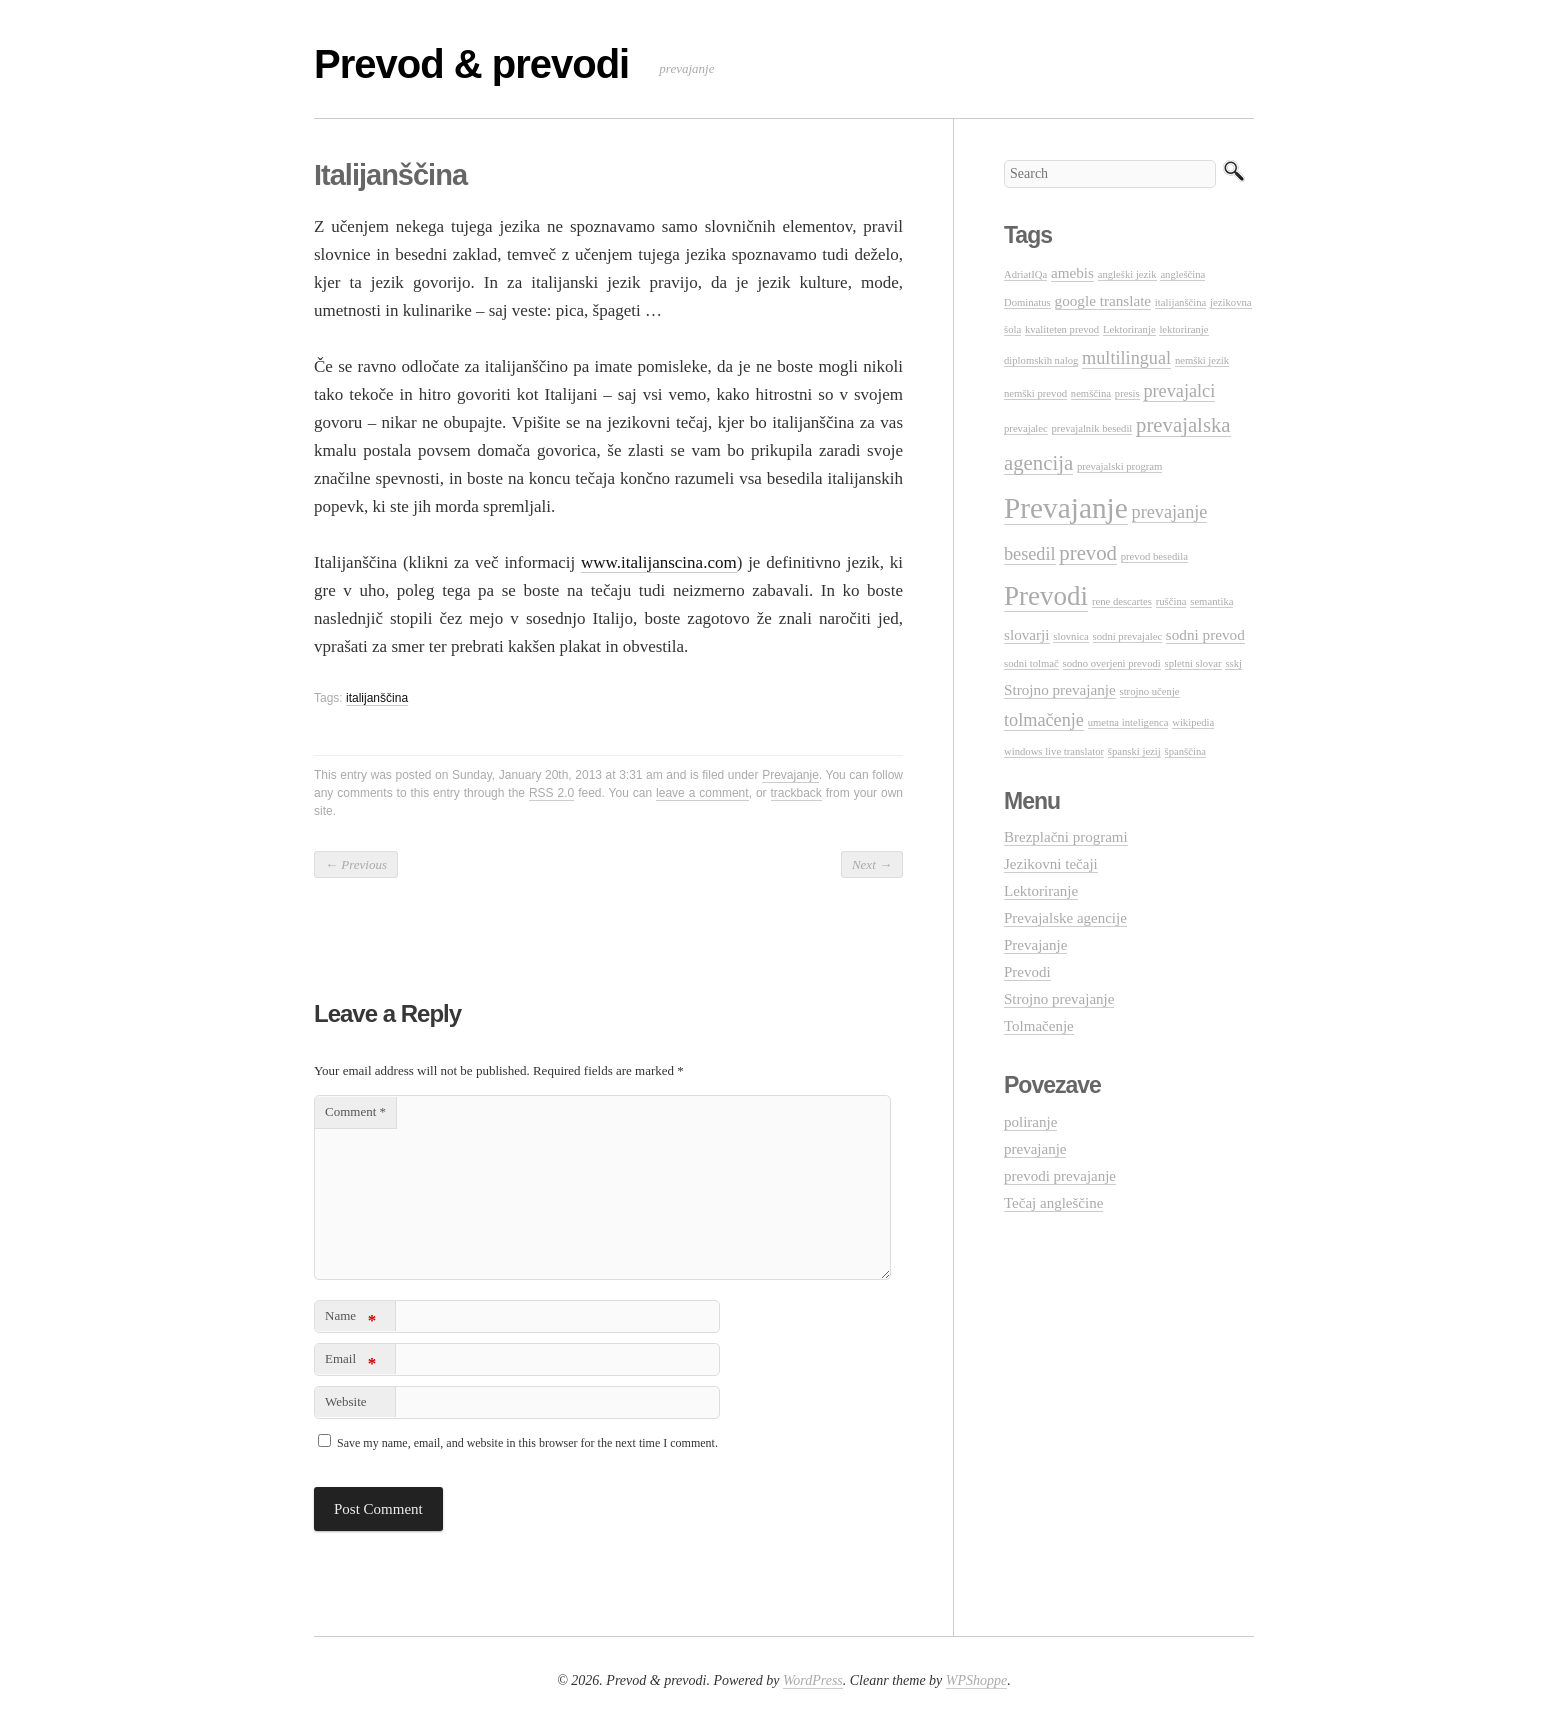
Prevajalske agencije (1065, 918)
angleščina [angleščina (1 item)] (1182, 274)
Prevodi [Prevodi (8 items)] (1046, 596)
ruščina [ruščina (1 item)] (1171, 601)
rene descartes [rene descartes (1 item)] (1122, 601)
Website (346, 1401)
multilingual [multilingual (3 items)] (1126, 358)
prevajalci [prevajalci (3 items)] (1179, 391)
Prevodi (1027, 972)
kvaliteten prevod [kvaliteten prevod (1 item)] (1062, 329)
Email (350, 1362)
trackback (796, 793)
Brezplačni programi (1066, 837)
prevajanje (1035, 1149)
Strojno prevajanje (1059, 999)
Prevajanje (790, 775)
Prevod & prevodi (471, 64)
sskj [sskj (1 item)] (1233, 663)
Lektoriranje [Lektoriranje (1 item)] (1129, 329)
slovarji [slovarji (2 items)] (1027, 634)
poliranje (1030, 1122)
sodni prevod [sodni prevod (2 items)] (1205, 634)
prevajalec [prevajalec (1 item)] (1026, 428)
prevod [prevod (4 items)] (1088, 553)
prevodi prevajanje (1060, 1176)
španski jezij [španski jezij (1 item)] (1134, 751)
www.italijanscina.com (659, 562)
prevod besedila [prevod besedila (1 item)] (1154, 556)
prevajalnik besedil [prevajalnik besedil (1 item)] (1092, 428)
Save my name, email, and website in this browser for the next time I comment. (527, 1443)
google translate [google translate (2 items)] (1103, 300)
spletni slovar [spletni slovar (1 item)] (1193, 663)
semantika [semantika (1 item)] (1211, 601)
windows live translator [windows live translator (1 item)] (1054, 751)
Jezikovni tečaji (1051, 864)
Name (350, 1319)
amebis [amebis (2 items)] (1072, 272)
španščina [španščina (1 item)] (1185, 751)
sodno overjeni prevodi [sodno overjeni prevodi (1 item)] (1112, 663)
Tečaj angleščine (1053, 1203)
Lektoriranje (1041, 891)
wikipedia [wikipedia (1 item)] (1193, 722)
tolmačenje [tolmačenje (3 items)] (1044, 720)
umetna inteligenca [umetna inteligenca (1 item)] (1128, 722)
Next (872, 864)
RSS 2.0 (551, 793)
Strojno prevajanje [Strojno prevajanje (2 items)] (1060, 689)
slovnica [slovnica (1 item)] (1071, 636)
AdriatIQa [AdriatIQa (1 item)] (1025, 274)
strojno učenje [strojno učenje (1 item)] (1150, 691)
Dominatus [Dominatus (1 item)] (1027, 302)
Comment (355, 1111)
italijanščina (377, 698)
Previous (356, 864)
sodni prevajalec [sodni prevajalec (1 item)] (1128, 636)
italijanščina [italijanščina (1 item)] (1181, 302)
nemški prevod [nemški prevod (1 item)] (1035, 393)
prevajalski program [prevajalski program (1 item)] (1120, 466)
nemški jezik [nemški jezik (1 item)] (1202, 360)
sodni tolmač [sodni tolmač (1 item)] (1031, 663)
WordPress (813, 1680)
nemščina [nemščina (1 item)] (1091, 393)
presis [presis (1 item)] (1127, 393)
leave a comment (702, 793)
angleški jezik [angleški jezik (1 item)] (1127, 274)
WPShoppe (976, 1680)
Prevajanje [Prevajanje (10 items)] (1066, 508)
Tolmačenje (1039, 1026)
